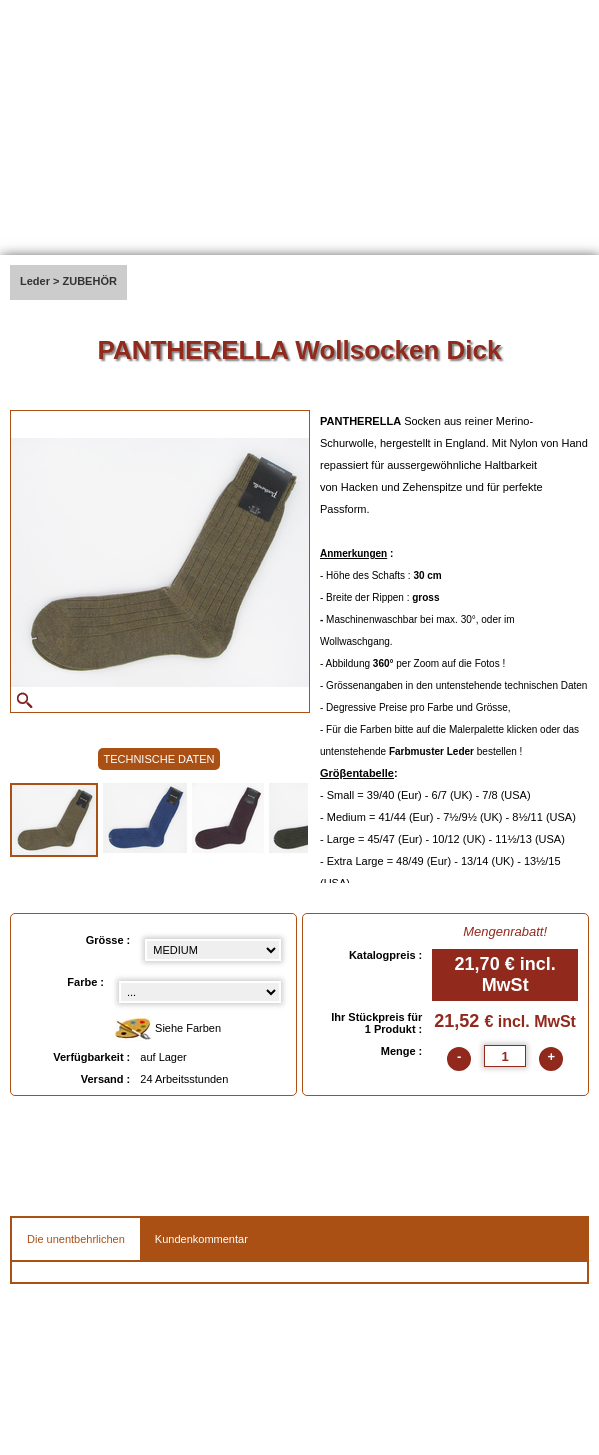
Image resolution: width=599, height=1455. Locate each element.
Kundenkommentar (201, 1239)
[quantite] (505, 1056)
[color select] (200, 992)
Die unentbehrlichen (76, 1239)
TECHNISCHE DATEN (158, 759)
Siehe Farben (167, 1029)
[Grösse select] (213, 950)
